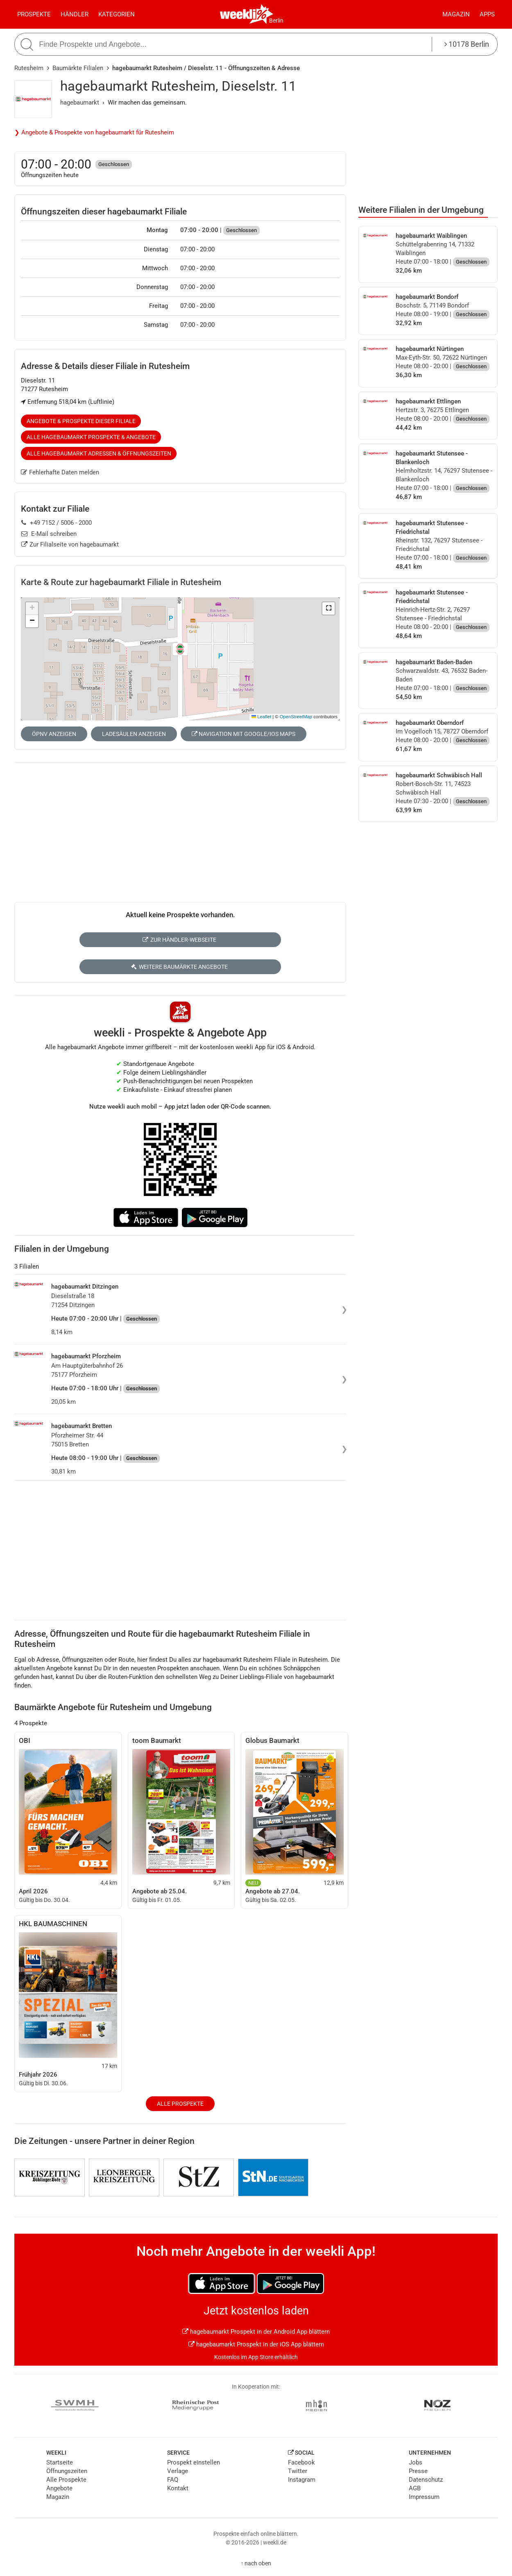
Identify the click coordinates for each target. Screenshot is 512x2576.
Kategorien (116, 14)
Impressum (424, 2497)
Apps (487, 14)
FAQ (172, 2479)
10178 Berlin (466, 44)
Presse (418, 2471)
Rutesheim (28, 68)
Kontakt (177, 2488)
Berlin (276, 20)
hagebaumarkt (79, 102)
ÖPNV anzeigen (54, 734)
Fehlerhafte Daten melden (60, 472)
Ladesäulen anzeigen (134, 734)
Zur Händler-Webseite (179, 939)
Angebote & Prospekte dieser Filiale (81, 421)
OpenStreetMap (296, 716)
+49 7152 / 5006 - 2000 (56, 522)
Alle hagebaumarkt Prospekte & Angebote (91, 437)
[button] (328, 608)
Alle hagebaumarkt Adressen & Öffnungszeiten (99, 453)
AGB (415, 2488)
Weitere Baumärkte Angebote (179, 966)
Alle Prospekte (180, 2103)
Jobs (415, 2462)
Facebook (301, 2462)
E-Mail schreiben (49, 534)
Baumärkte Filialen (77, 68)
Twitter (297, 2471)
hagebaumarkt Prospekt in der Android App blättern (256, 2331)
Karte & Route (121, 582)
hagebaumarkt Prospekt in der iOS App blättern (256, 2344)
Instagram (301, 2479)
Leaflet (261, 716)
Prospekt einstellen (193, 2462)
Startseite (59, 2462)
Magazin (456, 14)
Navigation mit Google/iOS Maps (243, 734)
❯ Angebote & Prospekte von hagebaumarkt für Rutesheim (94, 132)
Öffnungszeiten (66, 2471)
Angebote (59, 2488)
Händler (74, 14)
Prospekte (34, 14)
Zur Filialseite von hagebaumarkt (70, 544)
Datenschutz (426, 2479)
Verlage (177, 2471)
